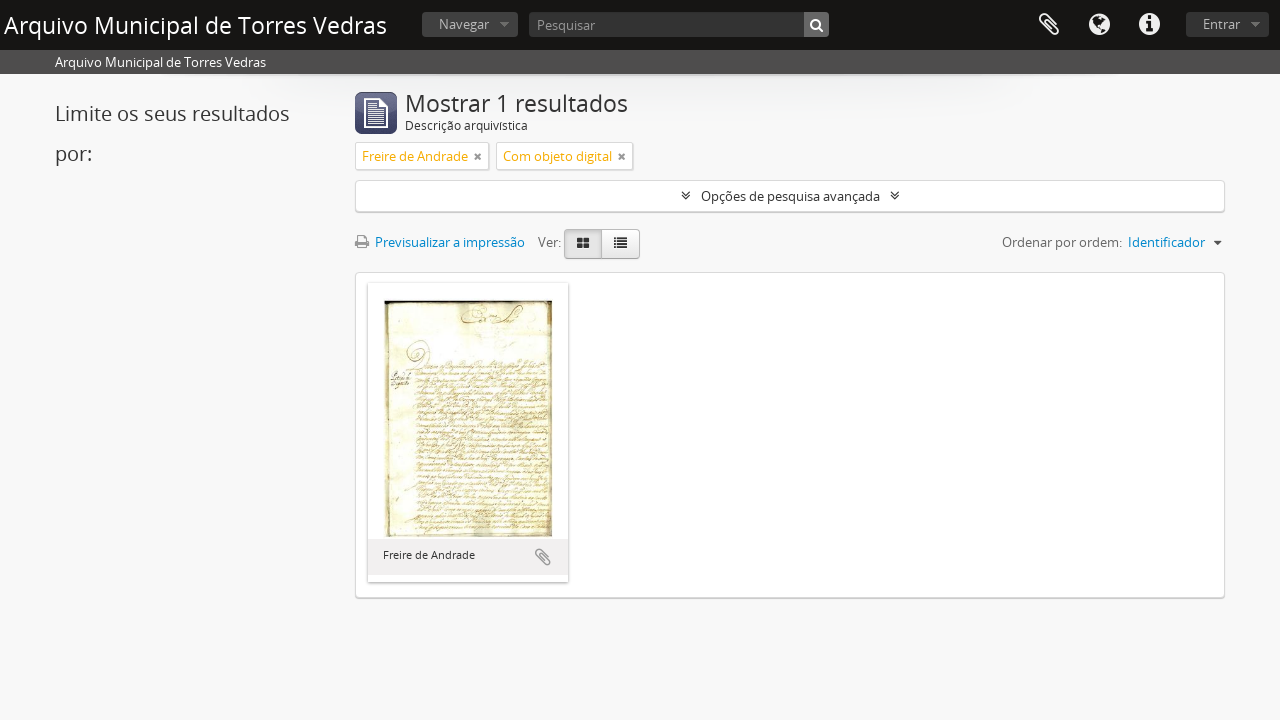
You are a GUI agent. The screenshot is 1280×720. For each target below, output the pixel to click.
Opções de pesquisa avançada (790, 196)
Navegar (464, 24)
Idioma (1099, 25)
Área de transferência (1049, 25)
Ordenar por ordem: (1062, 242)
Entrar (1221, 24)
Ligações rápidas (1149, 25)
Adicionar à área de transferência (543, 557)
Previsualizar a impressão (440, 242)
